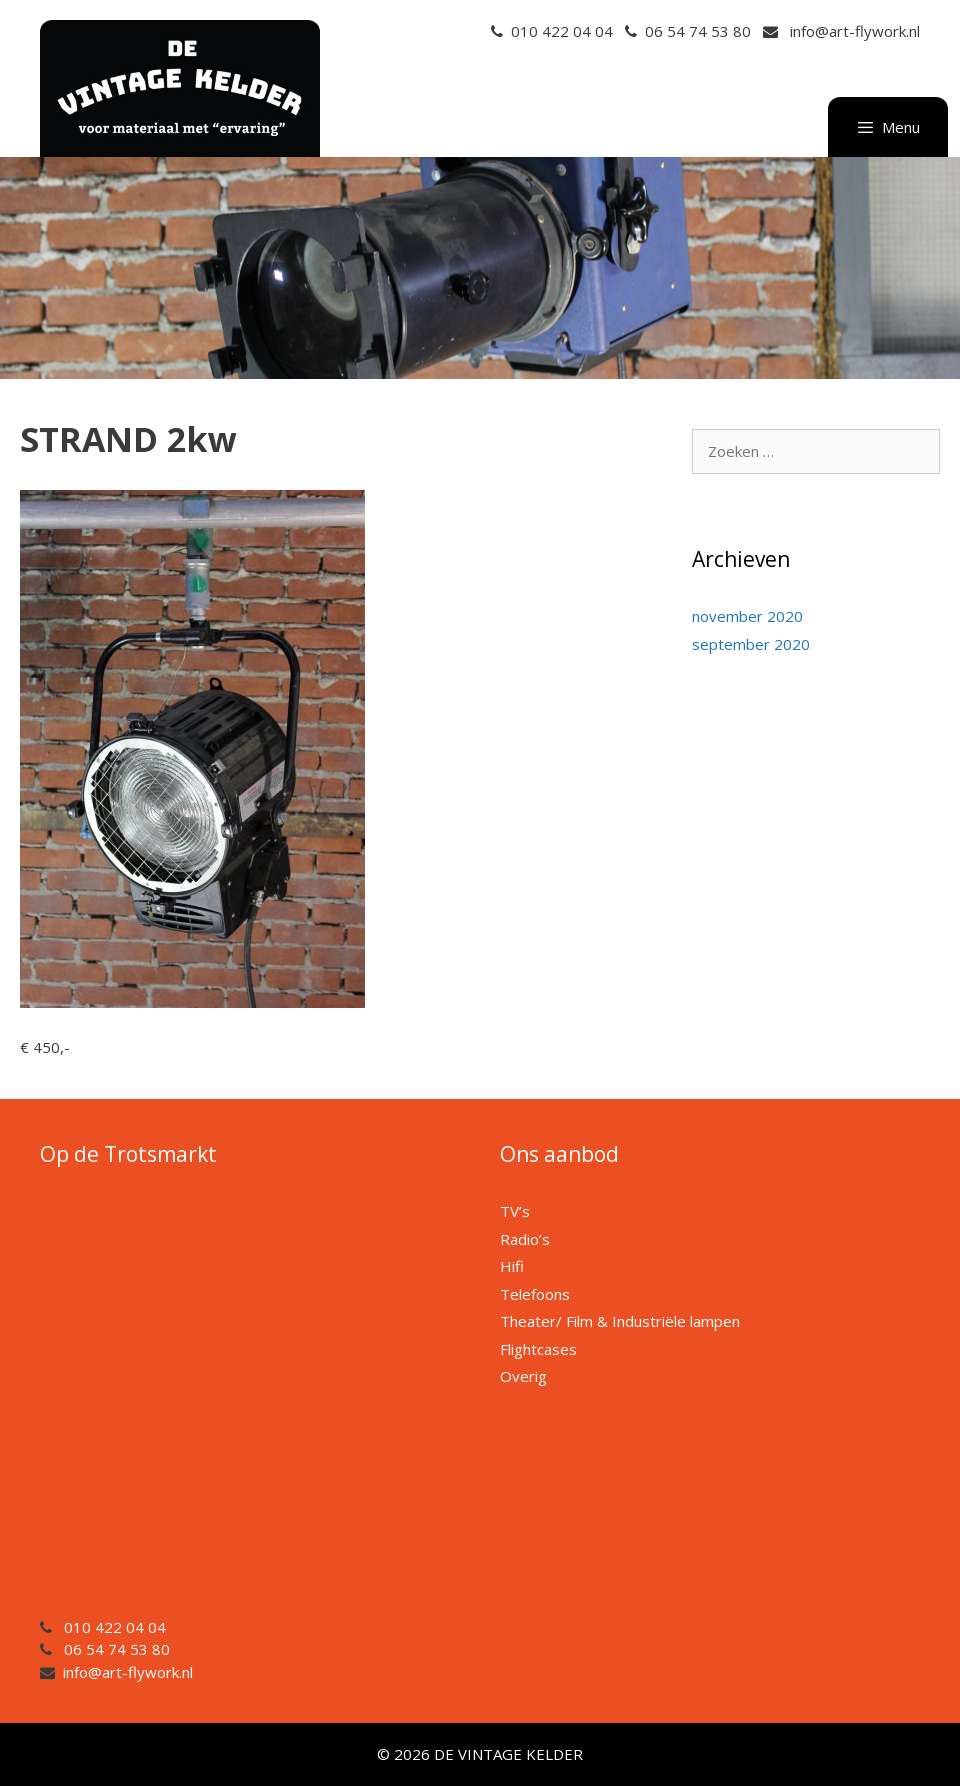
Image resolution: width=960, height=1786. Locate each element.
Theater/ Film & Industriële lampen (620, 1321)
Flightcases (538, 1349)
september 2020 (751, 644)
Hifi (512, 1266)
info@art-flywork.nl (855, 31)
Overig (523, 1376)
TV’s (515, 1211)
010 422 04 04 (562, 31)
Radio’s (525, 1239)
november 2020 (747, 616)
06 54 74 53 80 (698, 31)
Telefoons (535, 1294)
